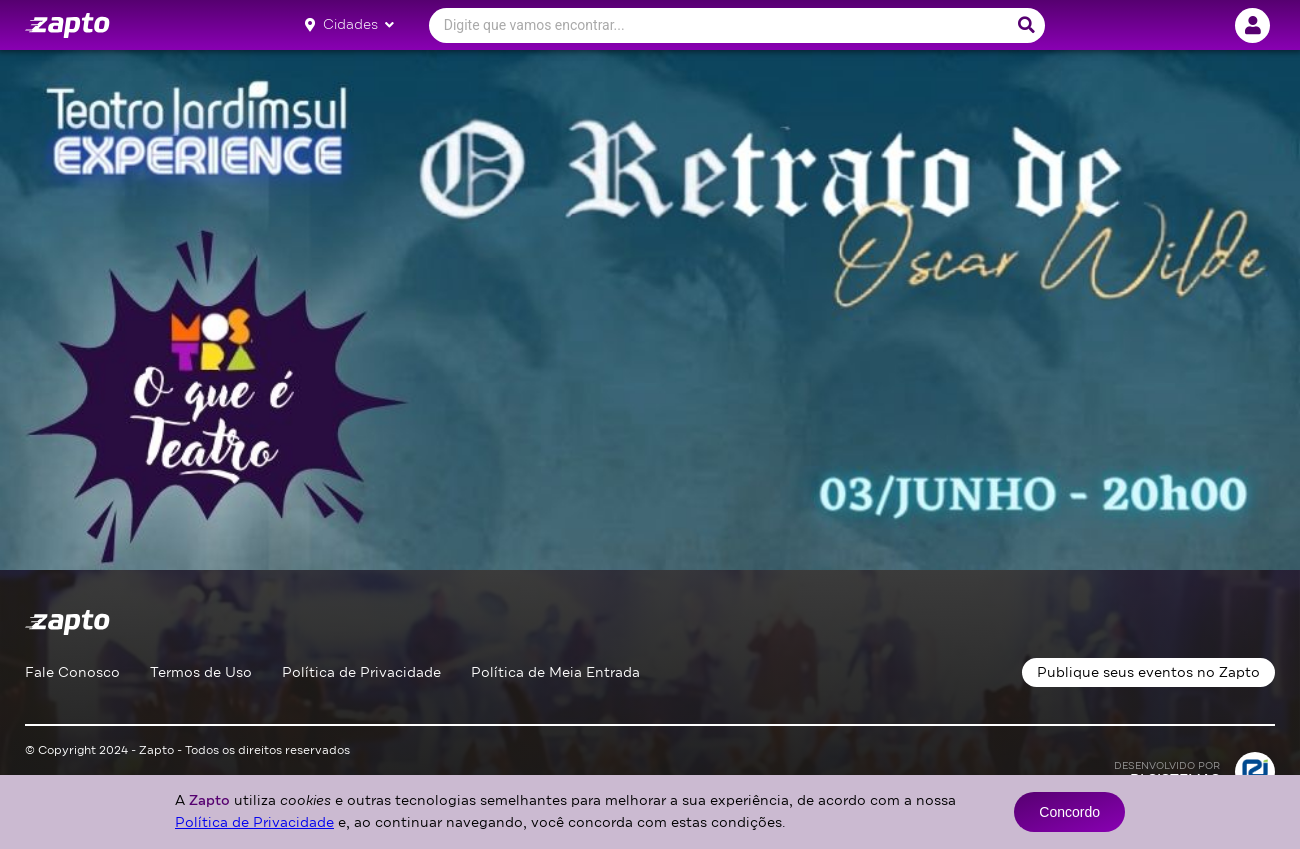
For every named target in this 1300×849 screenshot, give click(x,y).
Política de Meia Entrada (555, 672)
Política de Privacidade (361, 672)
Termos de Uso (201, 672)
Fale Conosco (72, 672)
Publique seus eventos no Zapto (1148, 672)
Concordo (1069, 812)
